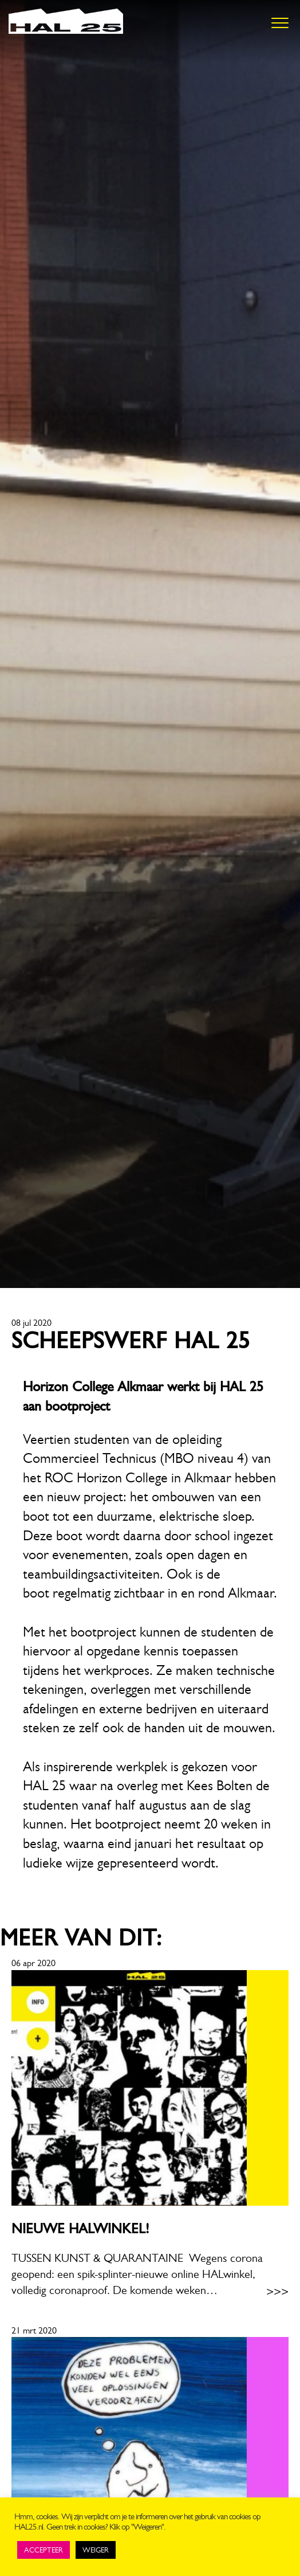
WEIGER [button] (95, 2550)
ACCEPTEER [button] (43, 2550)
